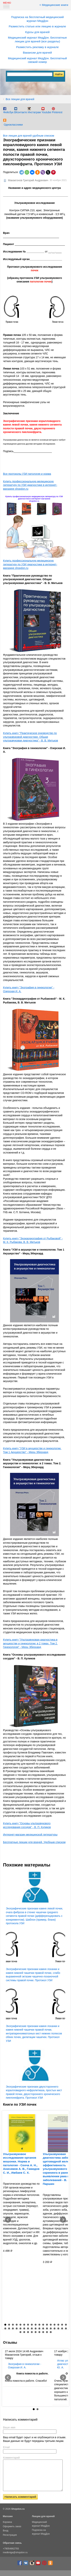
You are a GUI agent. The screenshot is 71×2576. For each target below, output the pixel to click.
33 (62, 2328)
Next (63, 2220)
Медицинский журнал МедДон (41, 2529)
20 (13, 2328)
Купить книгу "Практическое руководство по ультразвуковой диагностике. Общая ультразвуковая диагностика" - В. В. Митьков (30, 737)
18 (5, 2328)
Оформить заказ (12, 2532)
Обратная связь (12, 2548)
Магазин (8, 2522)
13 (51, 2325)
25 (32, 2328)
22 (20, 2328)
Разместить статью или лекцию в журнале (37, 26)
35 (20, 2332)
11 (43, 2325)
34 (66, 2328)
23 (24, 2328)
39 (36, 2332)
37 (28, 2332)
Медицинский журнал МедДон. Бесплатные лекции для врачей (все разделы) (37, 39)
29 (47, 2328)
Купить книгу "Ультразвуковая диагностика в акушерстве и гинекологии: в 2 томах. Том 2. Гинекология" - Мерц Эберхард (30, 1643)
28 (43, 2328)
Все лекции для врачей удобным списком (28, 135)
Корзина (7, 2527)
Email (6, 2447)
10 (39, 2325)
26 (36, 2328)
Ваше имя (9, 2427)
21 (17, 2328)
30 (51, 2328)
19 (9, 2328)
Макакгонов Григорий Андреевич (28, 180)
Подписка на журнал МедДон (41, 2537)
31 (54, 2328)
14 (54, 2325)
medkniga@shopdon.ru (15, 2558)
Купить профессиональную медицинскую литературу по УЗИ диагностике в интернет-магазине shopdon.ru (30, 485)
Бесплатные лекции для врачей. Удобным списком (34, 1842)
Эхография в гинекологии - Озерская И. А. (24, 2365)
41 (43, 2332)
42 (47, 2332)
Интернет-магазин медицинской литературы (30, 1834)
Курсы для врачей (37, 32)
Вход (5, 2536)
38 (32, 2332)
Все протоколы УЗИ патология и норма (27, 473)
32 (58, 2328)
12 (47, 2325)
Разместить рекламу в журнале (37, 47)
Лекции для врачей (43, 2522)
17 (66, 2325)
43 (51, 2332)
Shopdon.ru (18, 2514)
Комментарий (11, 2457)
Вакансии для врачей (37, 52)
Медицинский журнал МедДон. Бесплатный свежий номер (37, 60)
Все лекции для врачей (20, 99)
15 (58, 2325)
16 (62, 2325)
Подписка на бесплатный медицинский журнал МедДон (37, 18)
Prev (8, 2220)
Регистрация (10, 2540)
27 (39, 2328)
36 (24, 2332)
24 (28, 2328)
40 (39, 2332)
